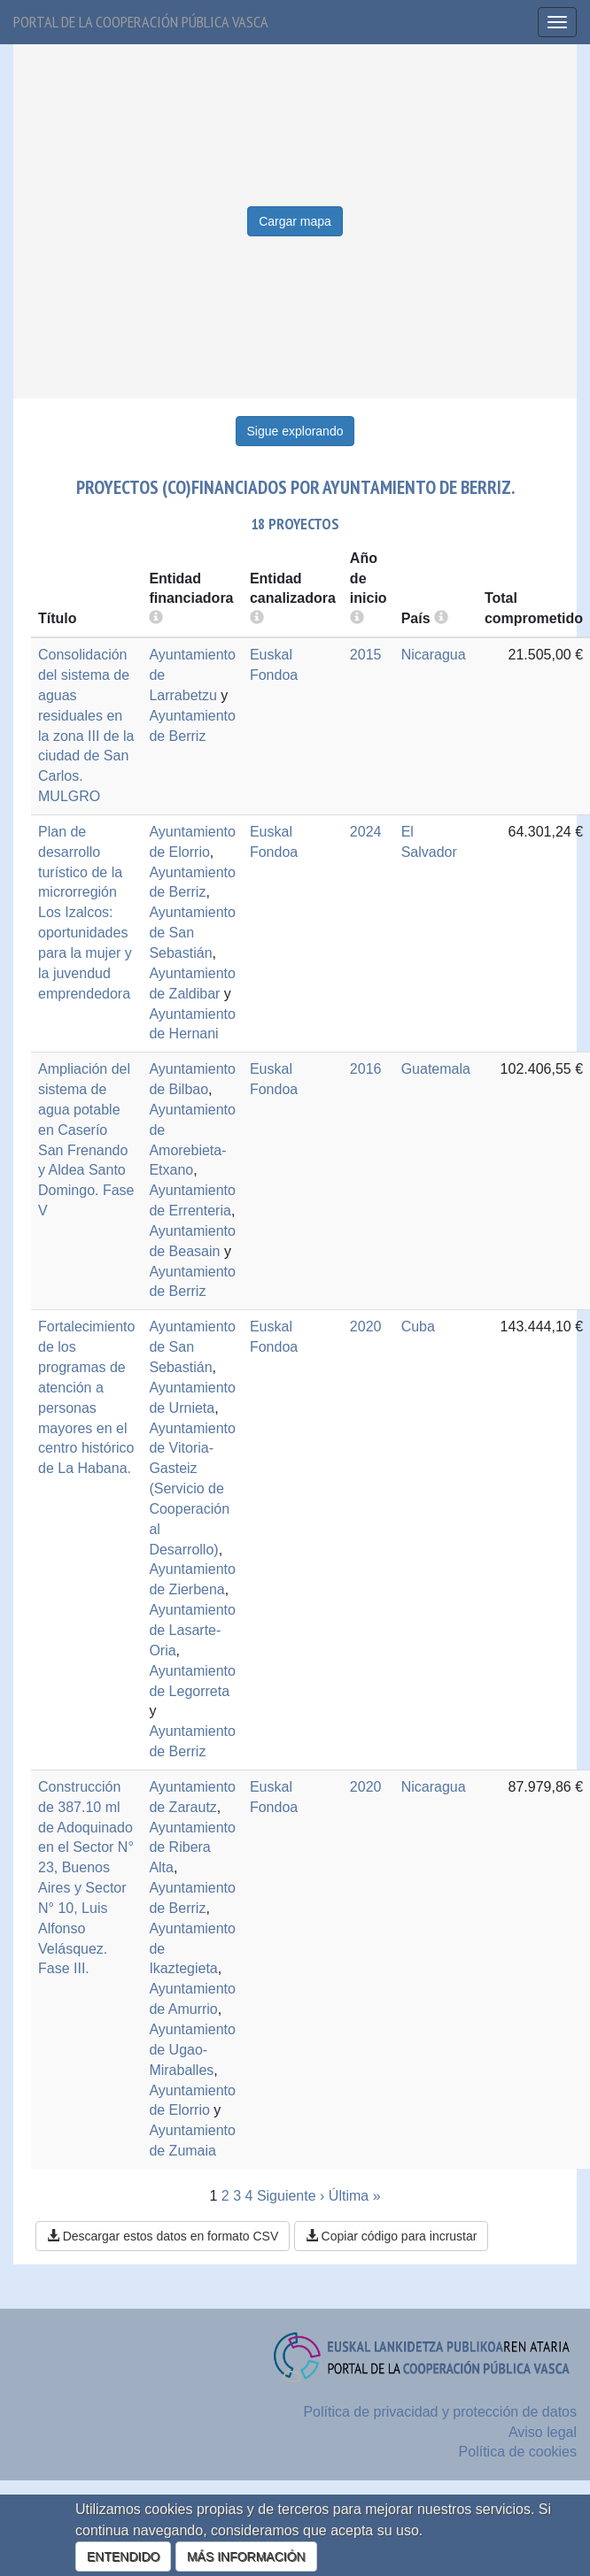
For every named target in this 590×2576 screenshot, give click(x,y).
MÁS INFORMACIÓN (246, 2556)
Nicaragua (433, 654)
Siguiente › (291, 2195)
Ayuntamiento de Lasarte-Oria (192, 1630)
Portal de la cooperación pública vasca (140, 22)
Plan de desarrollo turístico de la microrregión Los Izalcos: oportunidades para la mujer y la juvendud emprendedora (85, 912)
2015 (366, 654)
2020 (366, 1326)
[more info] (357, 618)
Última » (355, 2195)
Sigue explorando (295, 431)
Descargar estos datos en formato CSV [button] (162, 2236)
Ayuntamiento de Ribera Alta (192, 1848)
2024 (366, 831)
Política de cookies (518, 2451)
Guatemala (435, 1068)
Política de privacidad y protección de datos (440, 2411)
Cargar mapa (295, 221)
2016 (366, 1068)
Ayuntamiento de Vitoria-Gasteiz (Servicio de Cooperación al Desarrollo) (192, 1489)
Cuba (418, 1326)
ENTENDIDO (123, 2556)
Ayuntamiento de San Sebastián (192, 932)
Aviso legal (542, 2432)
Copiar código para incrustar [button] (391, 2236)
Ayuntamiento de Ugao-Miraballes (192, 2050)
